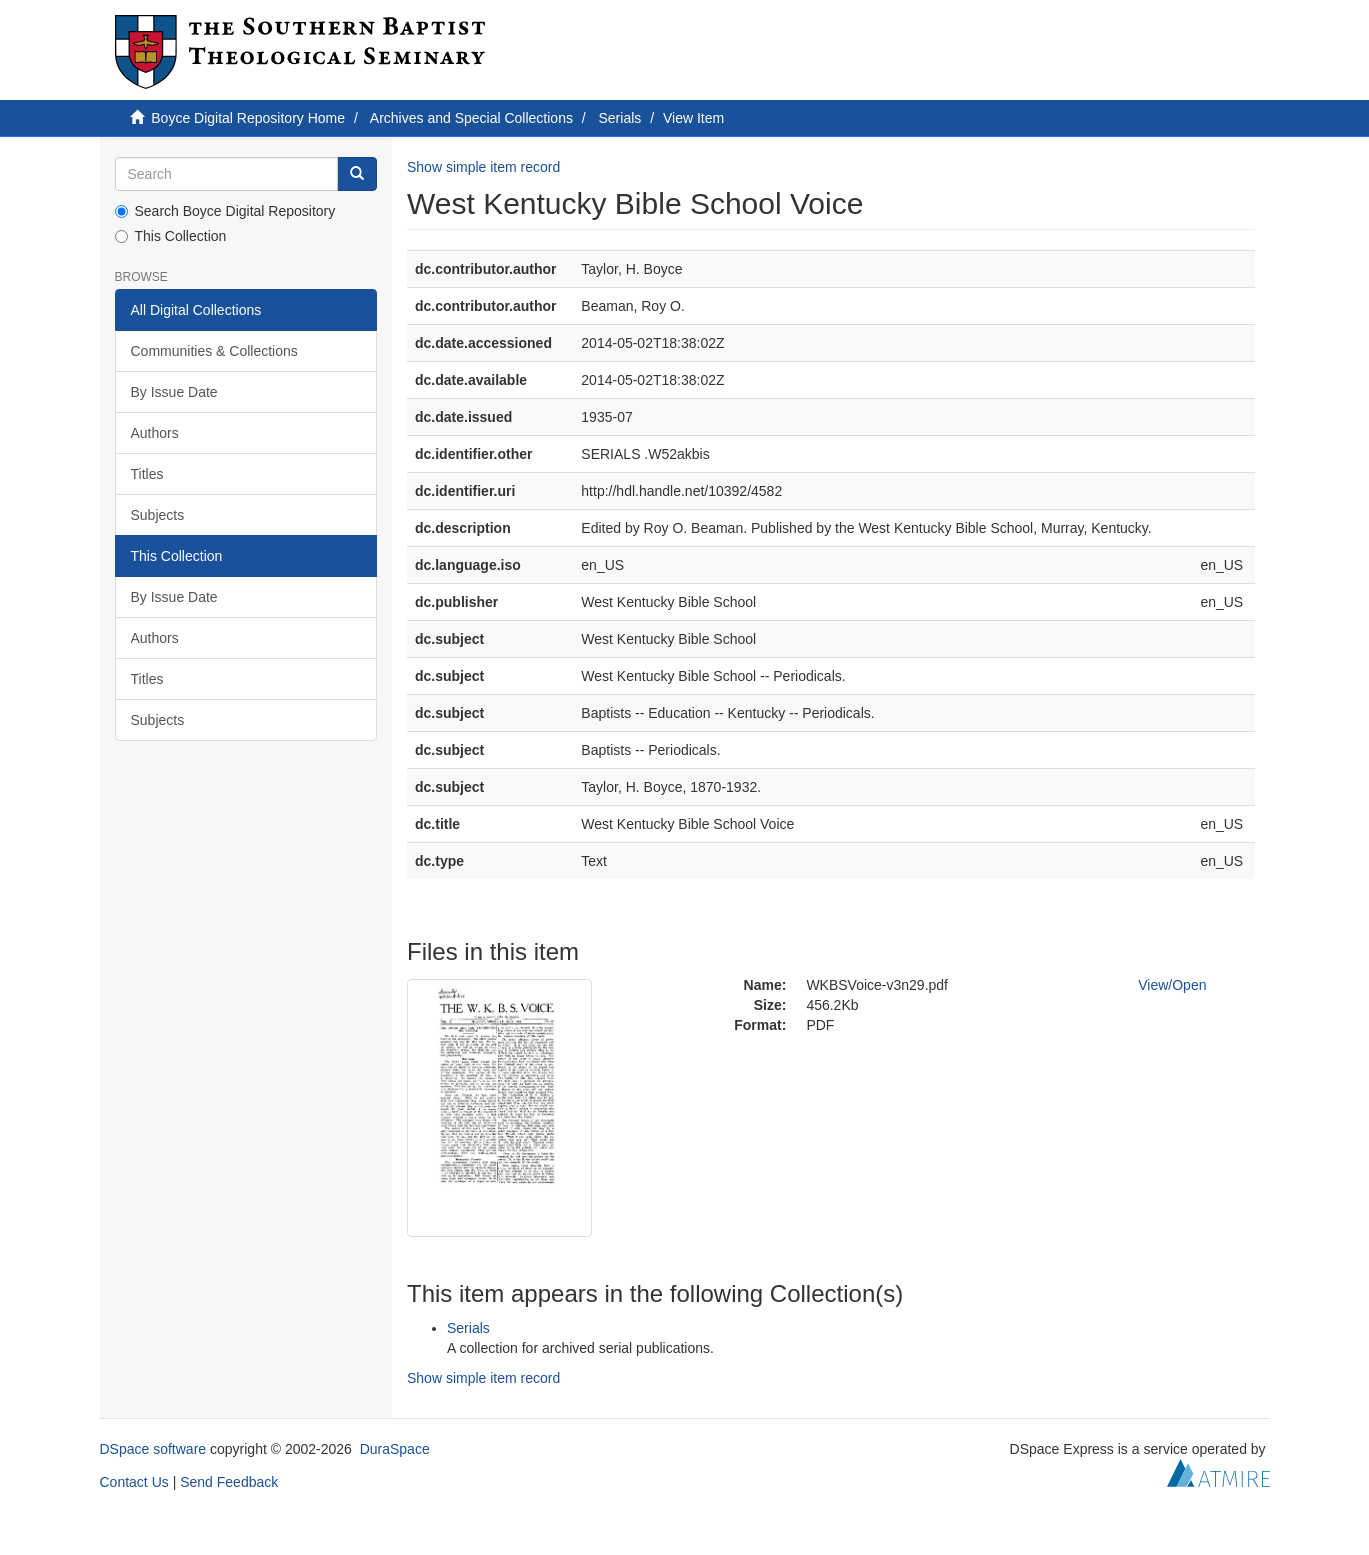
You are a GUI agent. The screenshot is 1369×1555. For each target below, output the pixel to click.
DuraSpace (395, 1449)
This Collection (171, 236)
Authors (155, 433)
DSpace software (153, 1449)
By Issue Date (174, 392)
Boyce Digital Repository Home (248, 118)
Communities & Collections (214, 351)
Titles (147, 474)
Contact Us (134, 1482)
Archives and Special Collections (471, 118)
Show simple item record (483, 167)
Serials (620, 118)
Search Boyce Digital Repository (225, 211)
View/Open (1172, 985)
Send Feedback (229, 1482)
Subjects (158, 515)
